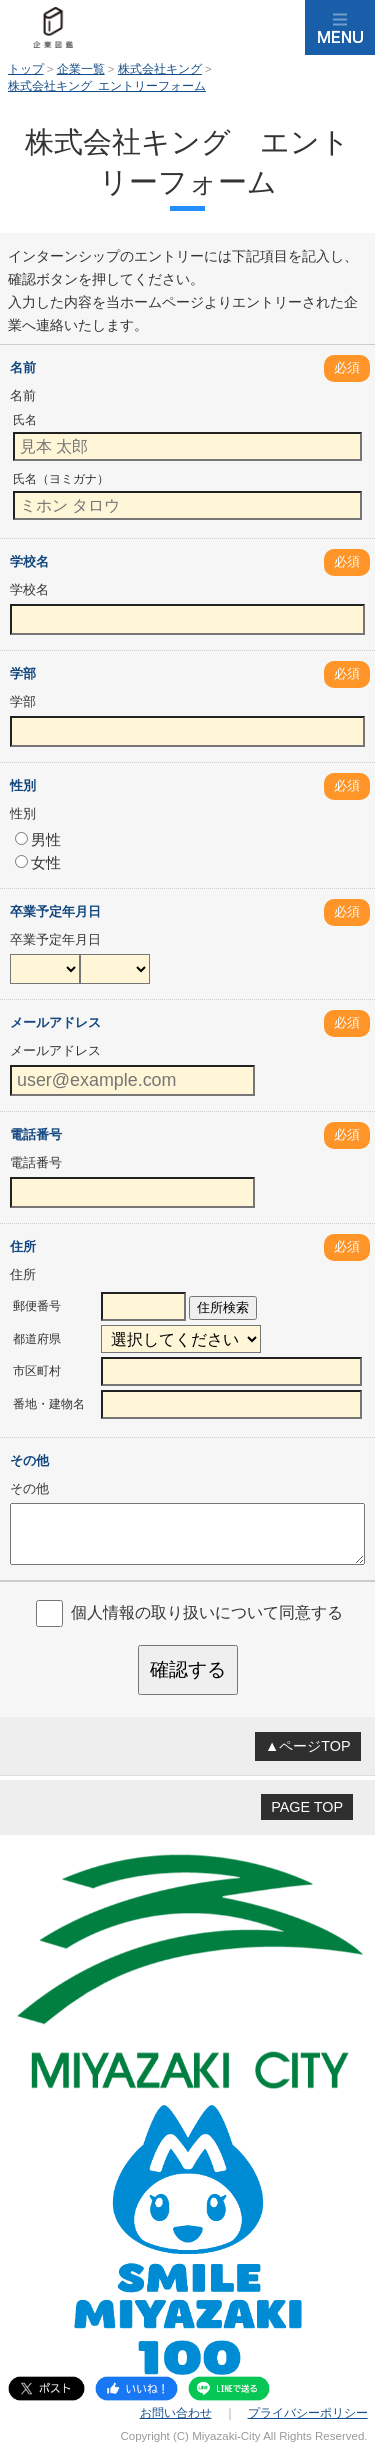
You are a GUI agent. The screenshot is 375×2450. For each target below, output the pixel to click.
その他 (29, 1460)
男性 (38, 839)
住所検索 (223, 1307)
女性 (38, 862)
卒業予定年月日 (55, 911)
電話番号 (36, 1134)
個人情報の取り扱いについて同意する (207, 1612)
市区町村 (37, 1371)
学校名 (29, 561)
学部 (23, 673)
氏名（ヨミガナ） (61, 479)
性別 (23, 785)
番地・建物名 (49, 1404)
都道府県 (37, 1339)
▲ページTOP (308, 1746)
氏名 (25, 420)
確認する (188, 1669)
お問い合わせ (176, 2413)
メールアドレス (55, 1022)
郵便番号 (37, 1306)
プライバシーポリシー (308, 2413)
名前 (23, 367)
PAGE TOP (307, 1807)
